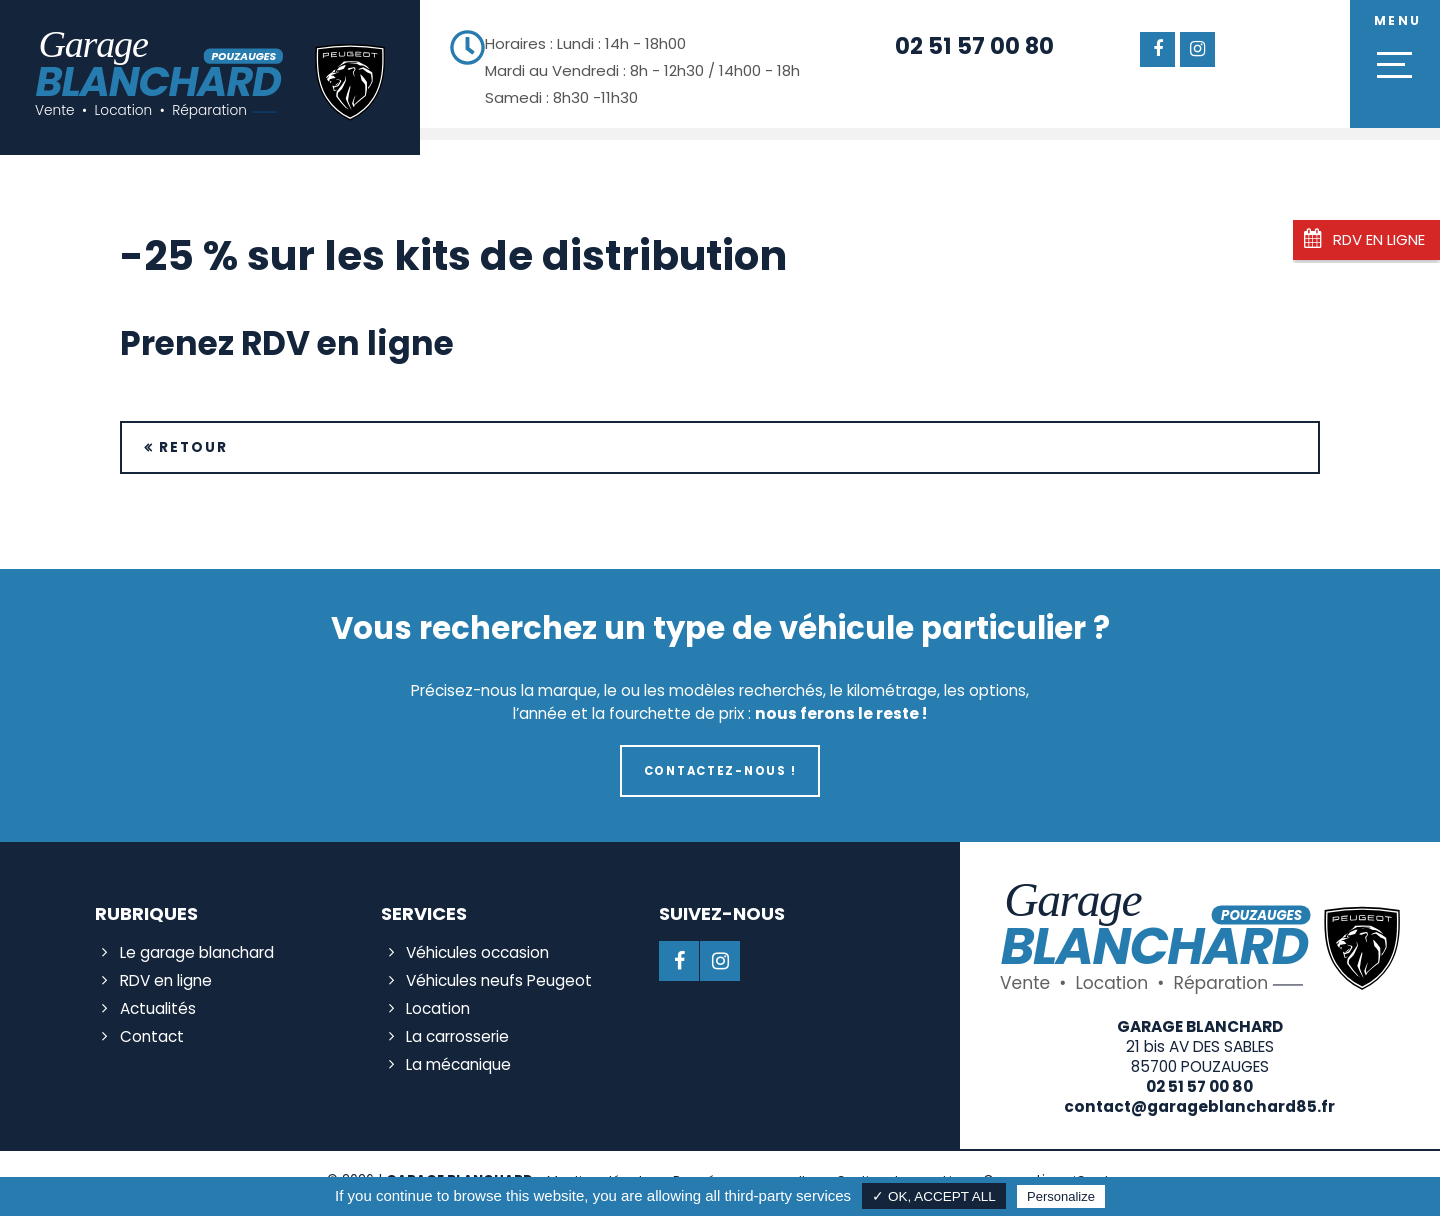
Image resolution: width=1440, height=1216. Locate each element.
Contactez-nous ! (720, 771)
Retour (193, 447)
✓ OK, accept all (934, 1196)
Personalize (1061, 1196)
